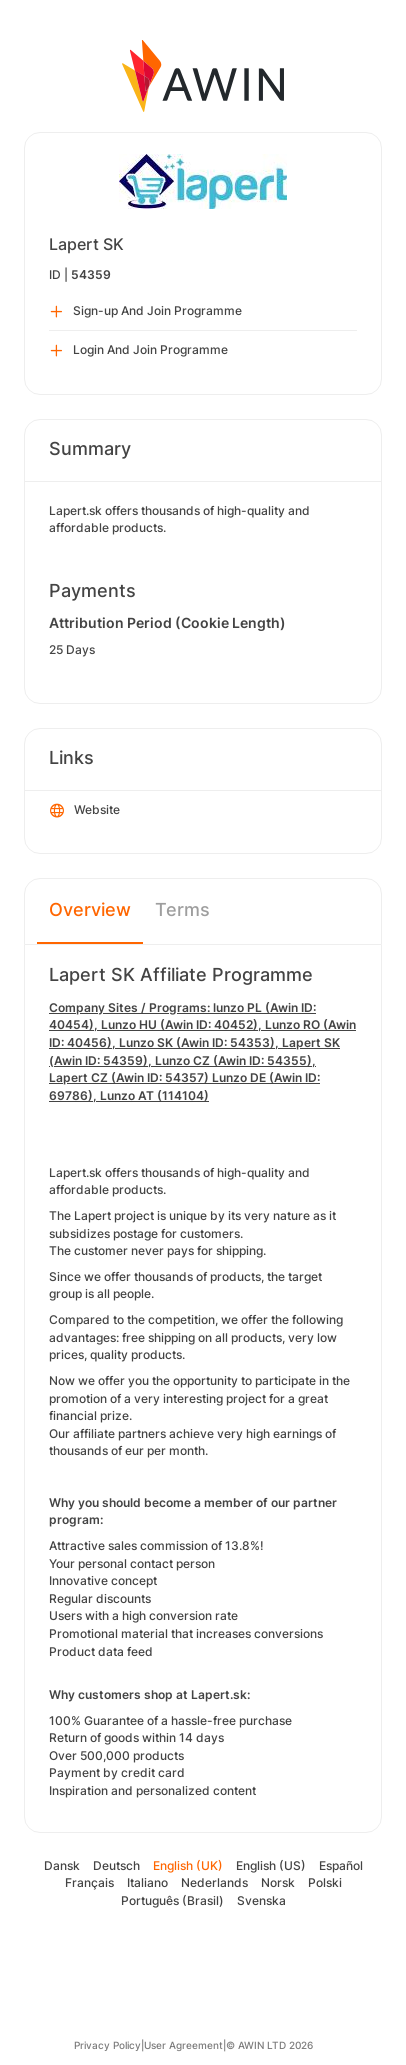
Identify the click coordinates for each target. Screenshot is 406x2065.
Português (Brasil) (172, 1900)
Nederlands (214, 1882)
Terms (182, 909)
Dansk (62, 1865)
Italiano (147, 1882)
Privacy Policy (107, 2045)
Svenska (261, 1900)
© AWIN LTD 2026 (269, 2045)
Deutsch (116, 1865)
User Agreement (183, 2045)
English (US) (271, 1865)
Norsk (278, 1882)
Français (89, 1882)
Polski (325, 1882)
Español (341, 1865)
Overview (90, 909)
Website (85, 811)
